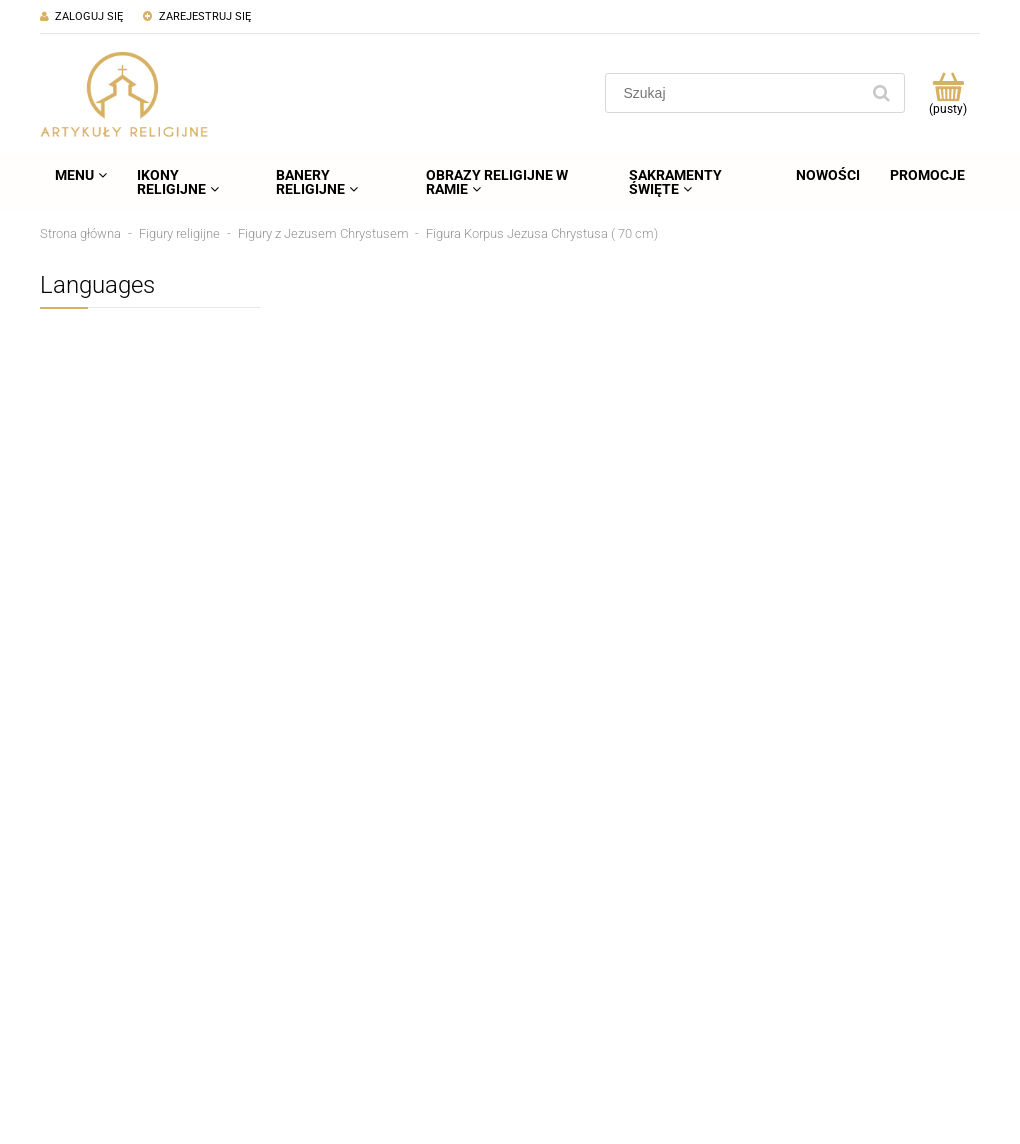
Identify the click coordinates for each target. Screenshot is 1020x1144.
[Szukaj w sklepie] (736, 93)
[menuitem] (81, 175)
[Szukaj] (881, 93)
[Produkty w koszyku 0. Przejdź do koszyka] (947, 93)
